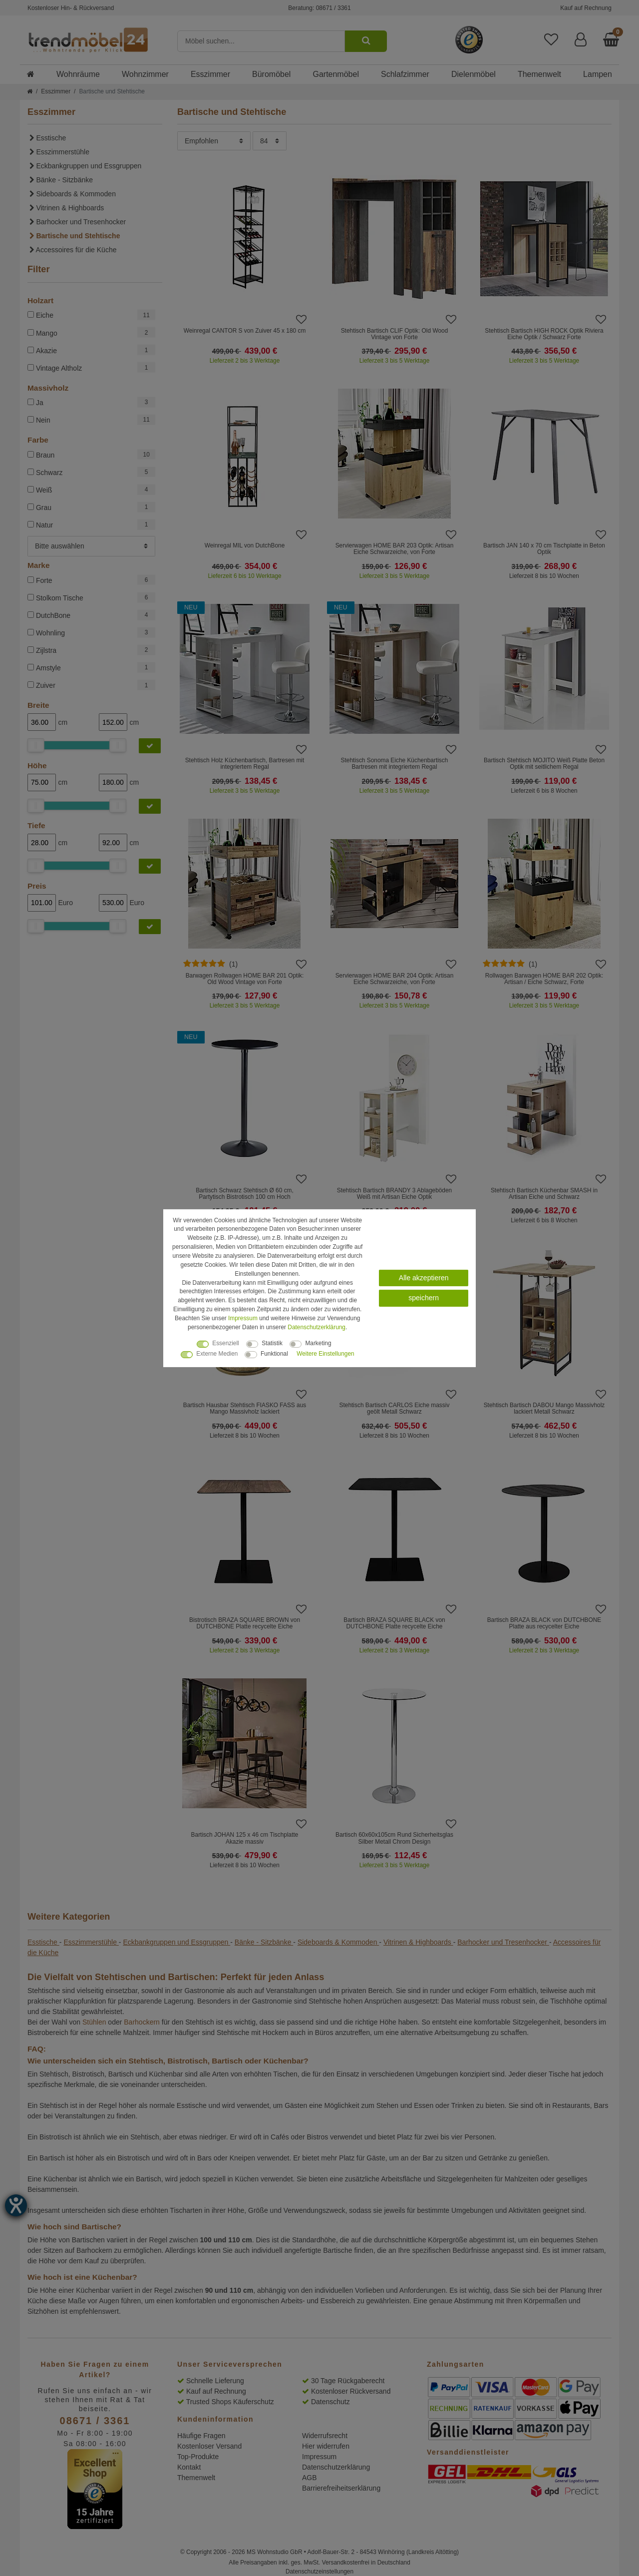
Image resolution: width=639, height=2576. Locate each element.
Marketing (318, 1343)
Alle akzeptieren (424, 1277)
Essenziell (225, 1343)
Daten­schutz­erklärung (316, 1327)
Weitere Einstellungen (325, 1353)
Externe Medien (217, 1353)
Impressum (243, 1318)
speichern (423, 1298)
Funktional (274, 1353)
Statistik (272, 1343)
